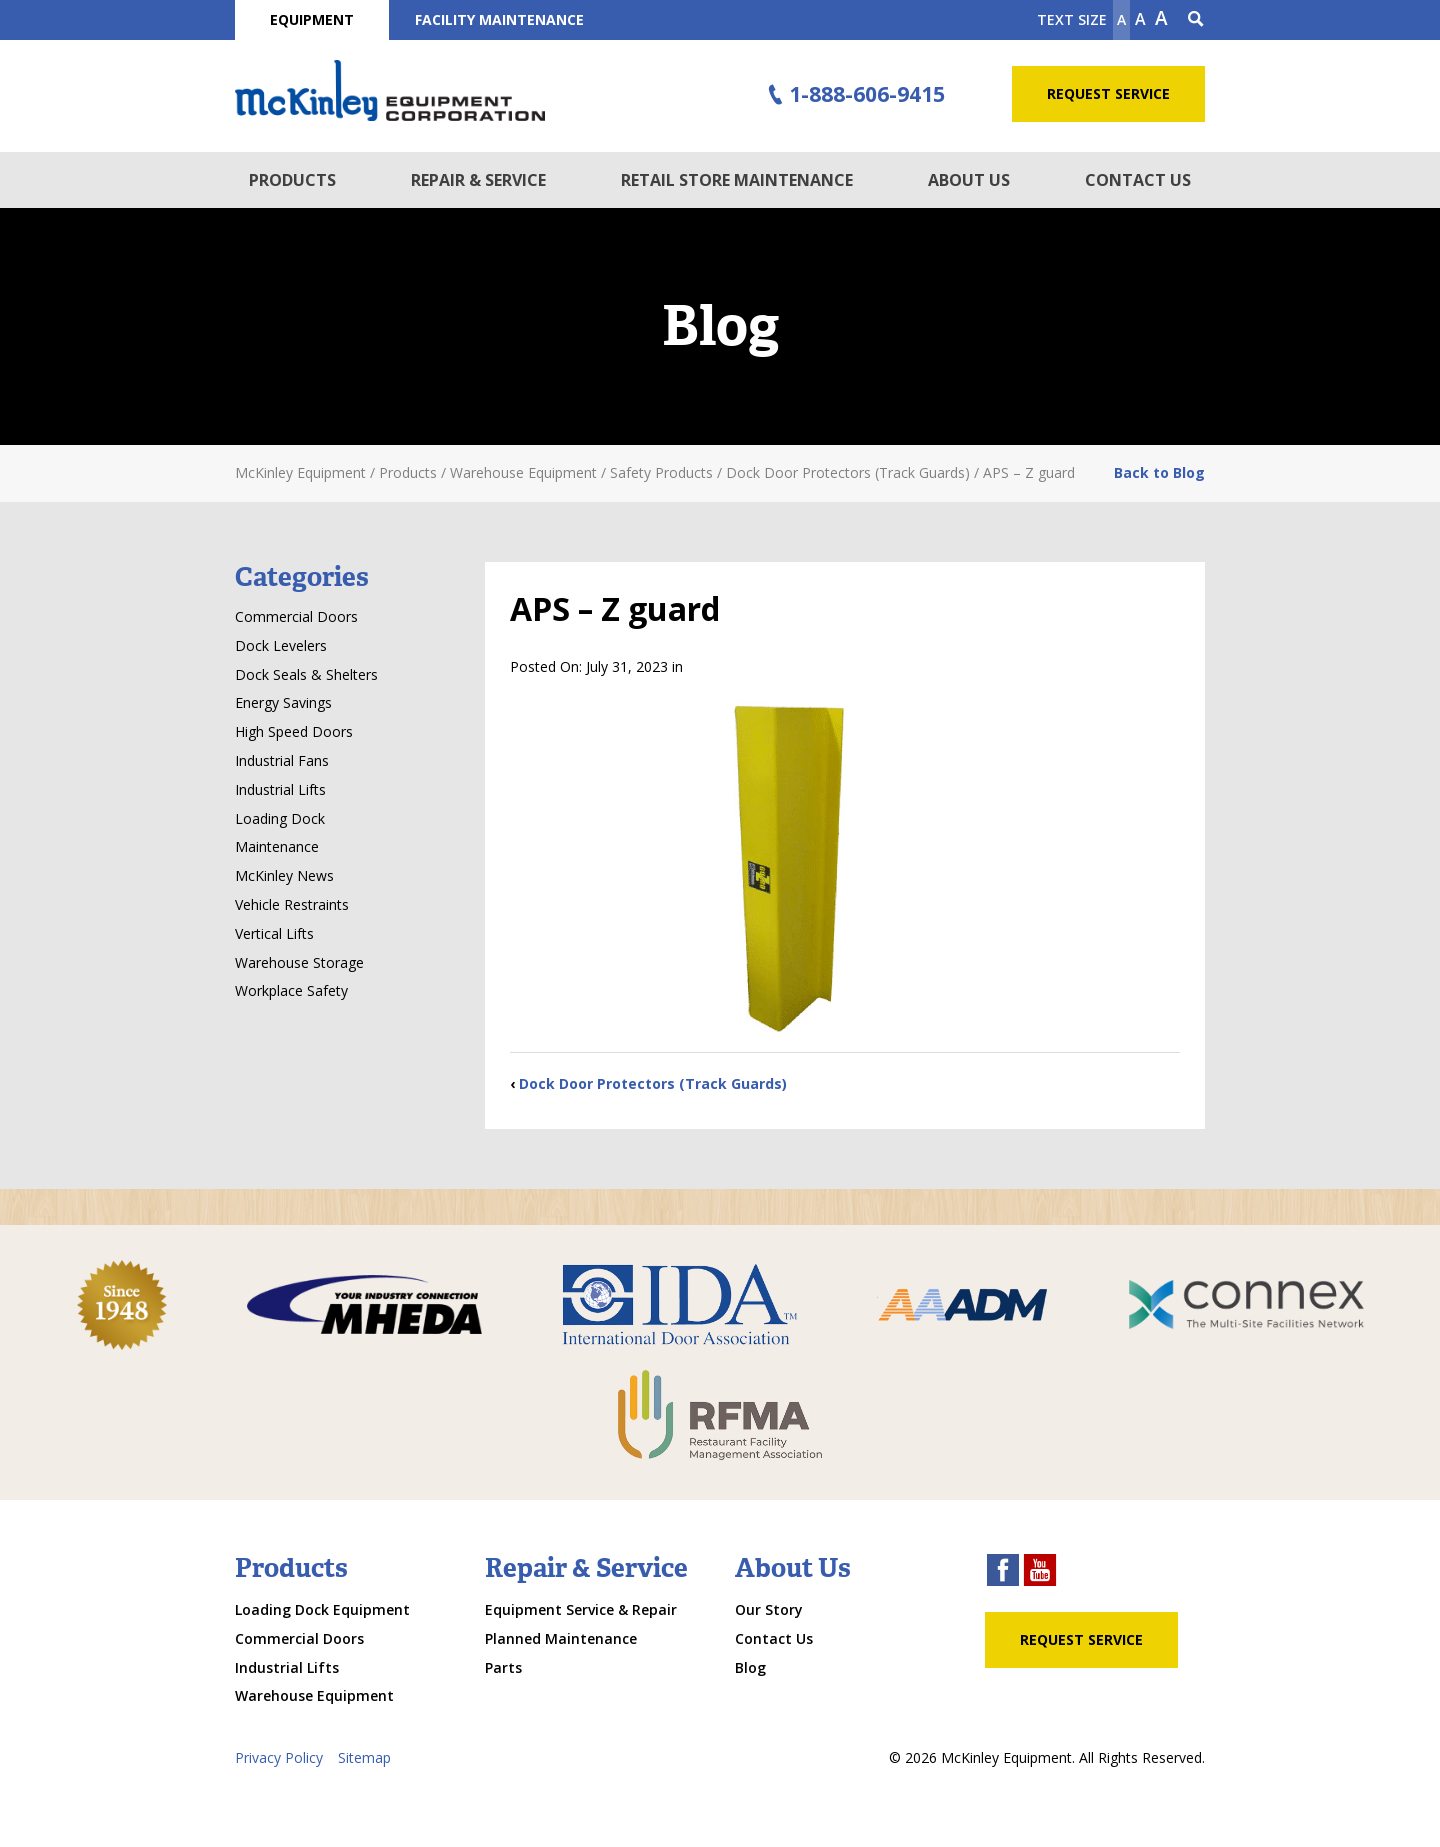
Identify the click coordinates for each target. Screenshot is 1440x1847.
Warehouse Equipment (314, 1695)
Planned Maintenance (561, 1638)
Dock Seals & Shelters (306, 674)
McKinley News (284, 875)
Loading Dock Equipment (322, 1609)
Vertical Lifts (274, 933)
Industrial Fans (282, 760)
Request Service (1108, 93)
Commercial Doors (296, 616)
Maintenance (277, 846)
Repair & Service (478, 180)
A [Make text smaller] (1121, 19)
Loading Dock (280, 818)
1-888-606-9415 (854, 95)
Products (292, 180)
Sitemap (364, 1757)
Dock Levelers (281, 645)
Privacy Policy (279, 1757)
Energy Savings (283, 702)
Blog (750, 1667)
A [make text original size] (1140, 19)
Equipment (312, 19)
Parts (503, 1667)
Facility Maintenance (499, 19)
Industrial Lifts (280, 789)
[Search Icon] (1196, 20)
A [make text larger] (1161, 18)
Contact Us (1138, 180)
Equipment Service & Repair (581, 1609)
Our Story (769, 1609)
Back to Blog (1159, 472)
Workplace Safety (291, 990)
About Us (969, 180)
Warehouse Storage (299, 962)
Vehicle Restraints (292, 904)
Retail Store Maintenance (737, 180)
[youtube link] (1040, 1572)
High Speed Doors (294, 731)
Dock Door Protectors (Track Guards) (653, 1083)
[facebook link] (1003, 1572)
